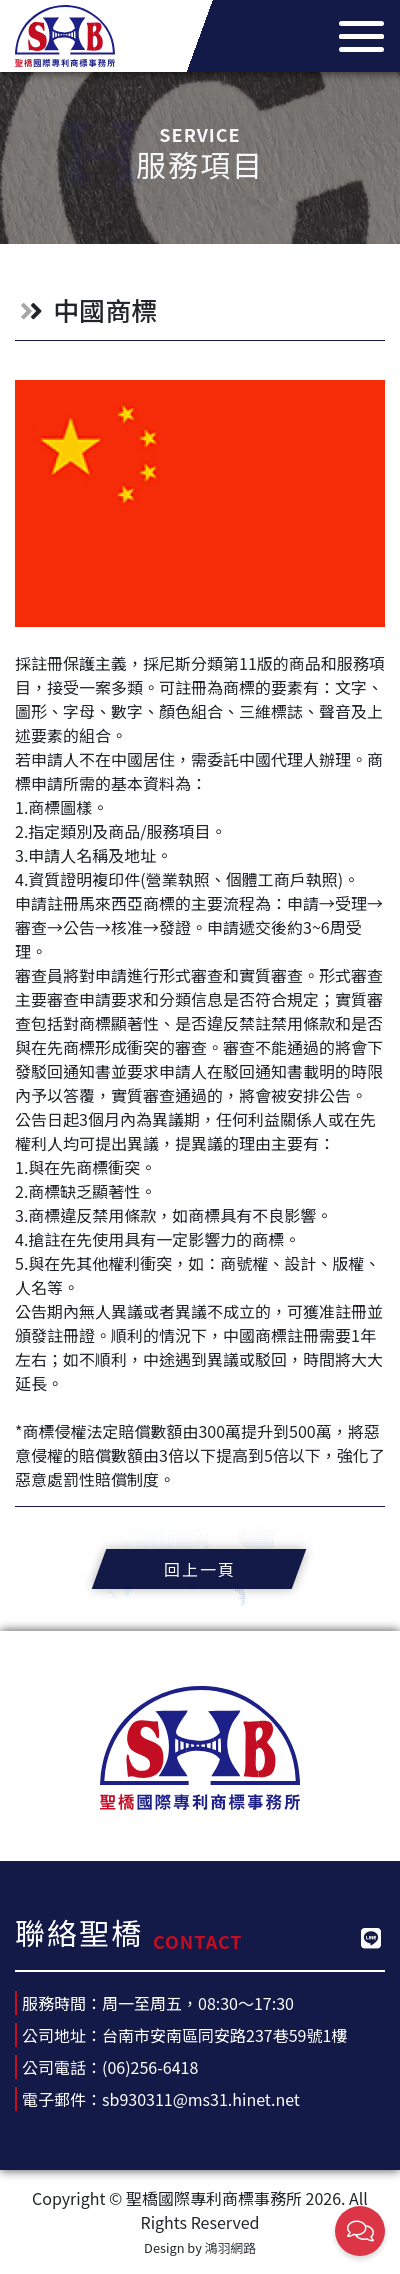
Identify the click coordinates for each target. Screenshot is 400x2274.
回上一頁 (200, 1569)
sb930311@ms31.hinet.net (201, 2099)
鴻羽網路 (230, 2247)
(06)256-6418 (150, 2067)
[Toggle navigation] (355, 36)
